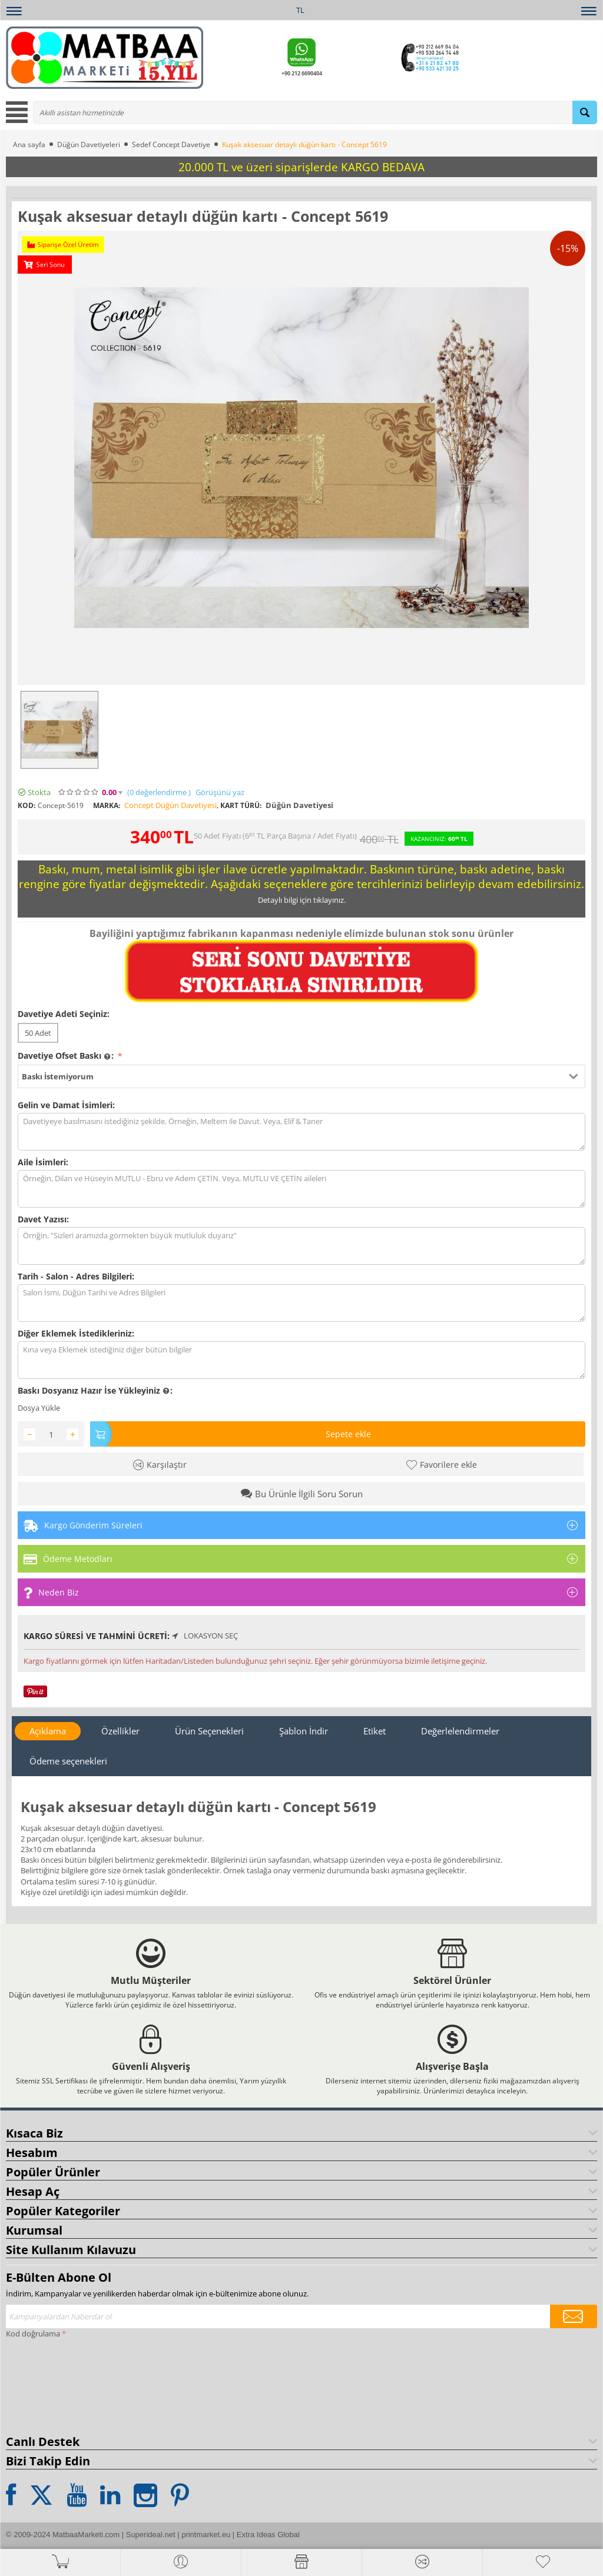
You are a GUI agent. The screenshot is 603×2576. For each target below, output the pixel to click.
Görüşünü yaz (220, 792)
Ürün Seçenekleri (209, 1731)
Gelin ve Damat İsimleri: (66, 1105)
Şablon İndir (303, 1731)
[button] (301, 1076)
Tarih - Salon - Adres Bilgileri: (76, 1276)
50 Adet (38, 1033)
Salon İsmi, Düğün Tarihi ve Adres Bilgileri (301, 1303)
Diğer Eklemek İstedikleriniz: (76, 1333)
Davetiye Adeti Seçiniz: (64, 1013)
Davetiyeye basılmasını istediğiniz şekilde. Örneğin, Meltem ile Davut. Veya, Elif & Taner (301, 1132)
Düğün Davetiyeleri (88, 144)
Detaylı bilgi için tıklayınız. (302, 900)
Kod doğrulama (33, 2333)
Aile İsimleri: (43, 1162)
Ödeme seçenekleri (68, 1761)
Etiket (374, 1731)
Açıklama (47, 1731)
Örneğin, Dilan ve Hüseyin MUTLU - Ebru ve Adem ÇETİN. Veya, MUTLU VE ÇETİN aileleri (301, 1189)
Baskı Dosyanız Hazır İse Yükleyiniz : (95, 1391)
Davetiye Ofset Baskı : (67, 1056)
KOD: (26, 805)
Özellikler (120, 1731)
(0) (159, 792)
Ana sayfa (29, 144)
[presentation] (54, 2384)
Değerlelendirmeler (460, 1731)
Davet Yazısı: (43, 1219)
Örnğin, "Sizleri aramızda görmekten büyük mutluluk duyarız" (301, 1246)
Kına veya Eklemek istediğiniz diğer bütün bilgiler (301, 1360)
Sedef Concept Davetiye (171, 144)
